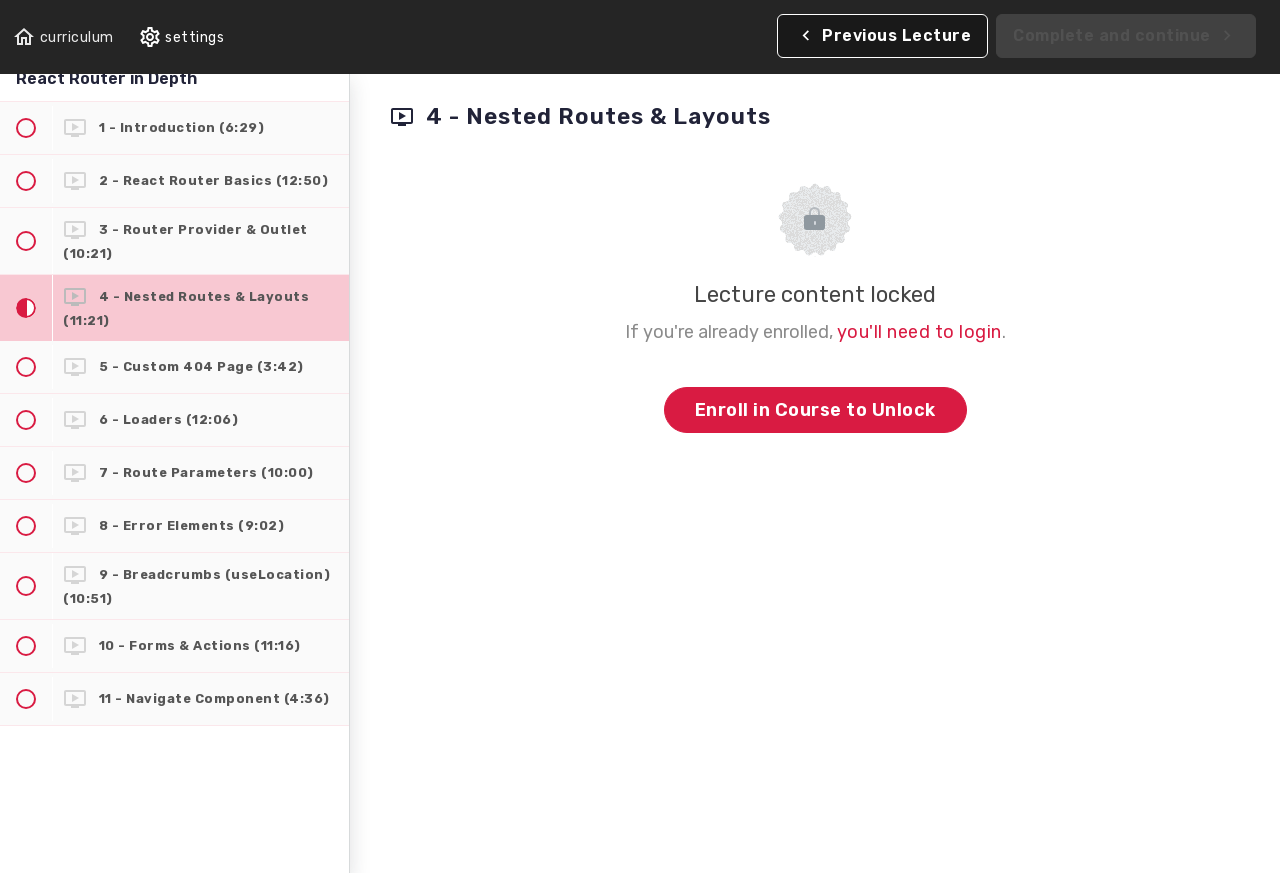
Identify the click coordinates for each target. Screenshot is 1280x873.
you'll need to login (919, 332)
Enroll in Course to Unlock (815, 410)
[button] (63, 37)
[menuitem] (181, 37)
